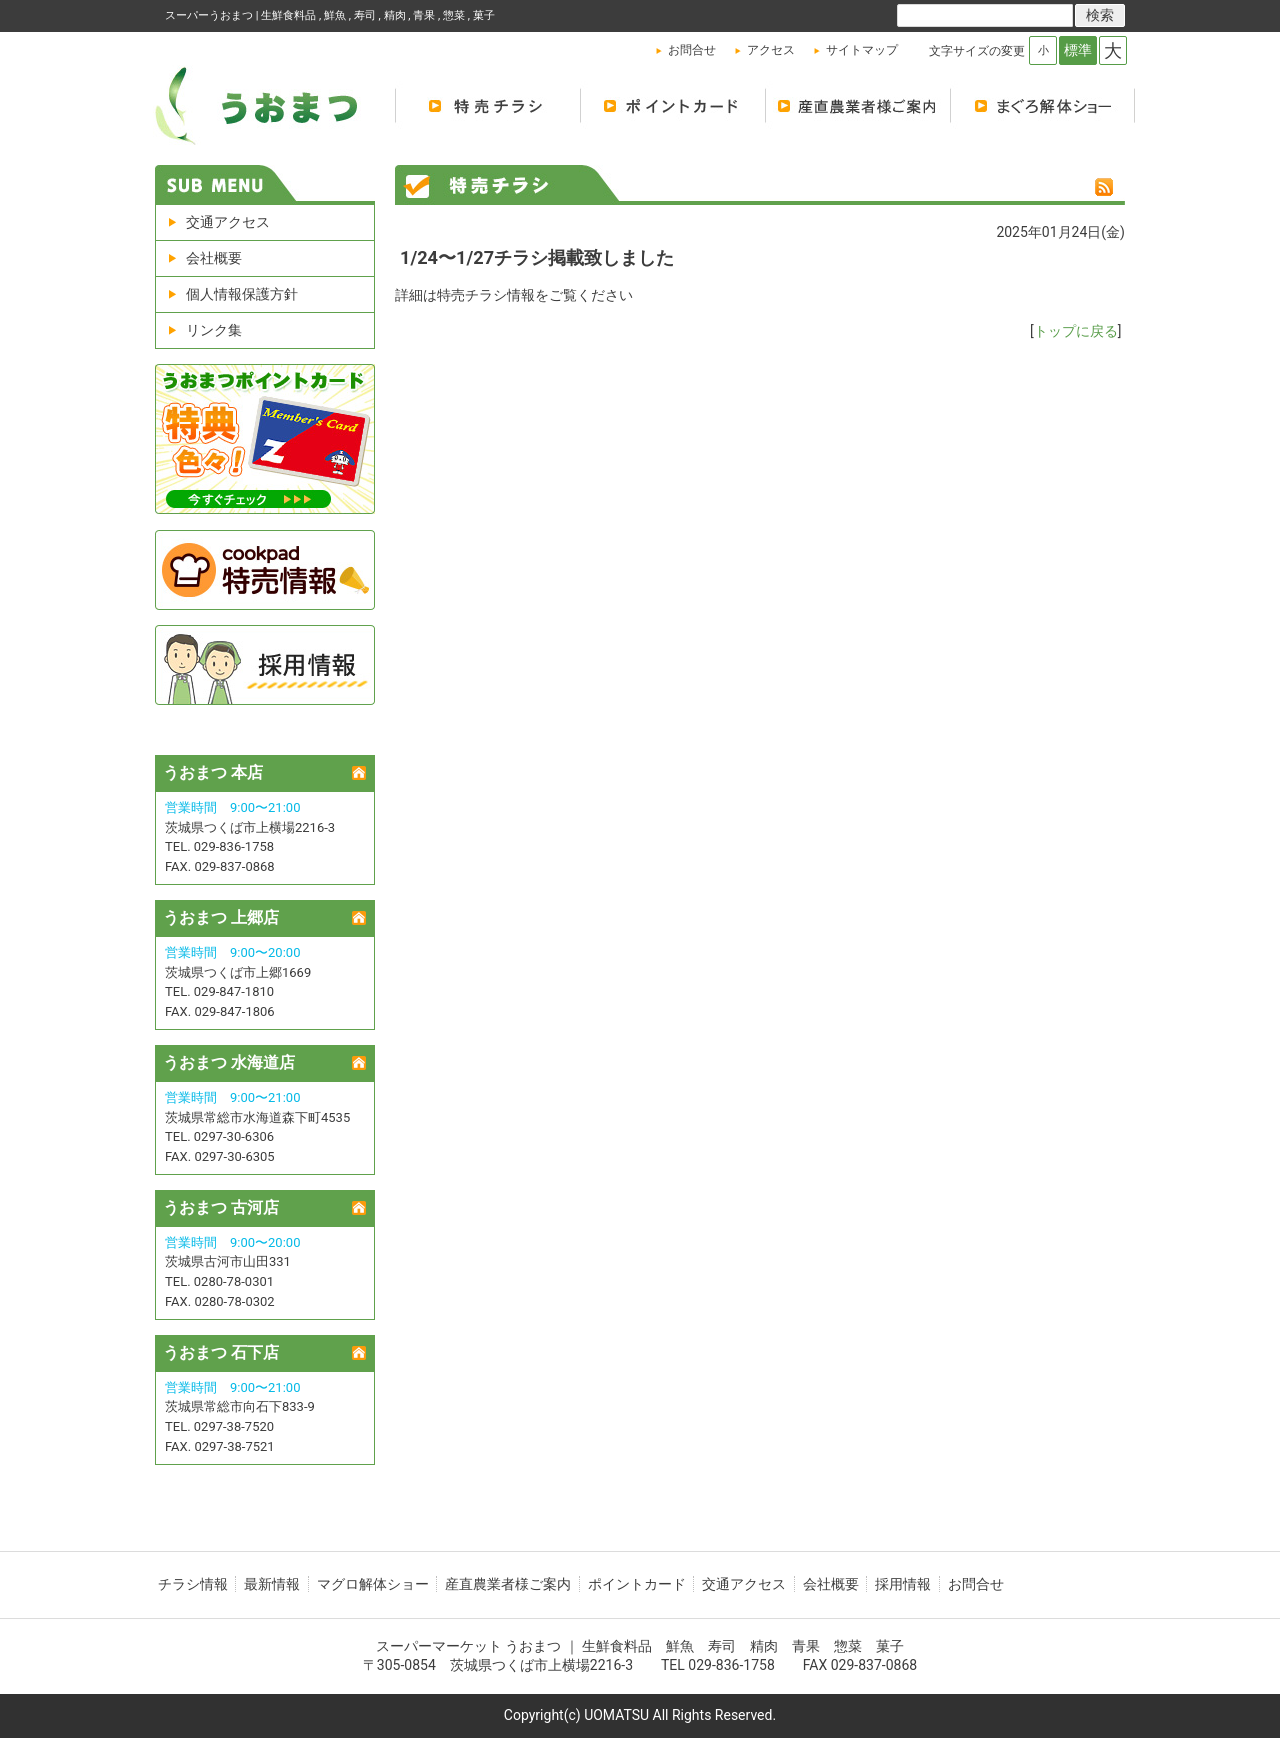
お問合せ (692, 50)
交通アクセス (228, 222)
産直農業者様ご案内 (508, 1584)
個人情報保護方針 (242, 294)
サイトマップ (862, 50)
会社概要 (214, 258)
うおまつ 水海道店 (229, 1062)
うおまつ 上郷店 (221, 917)
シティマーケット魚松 (270, 105)
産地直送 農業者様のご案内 (857, 105)
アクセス (771, 50)
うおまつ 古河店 (221, 1207)
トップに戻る (1076, 331)
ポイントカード (672, 105)
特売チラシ (487, 105)
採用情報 (903, 1584)
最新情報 (272, 1584)
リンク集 (214, 330)
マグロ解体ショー (1042, 105)
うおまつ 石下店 (221, 1352)
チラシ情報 (193, 1584)
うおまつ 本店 (213, 772)
